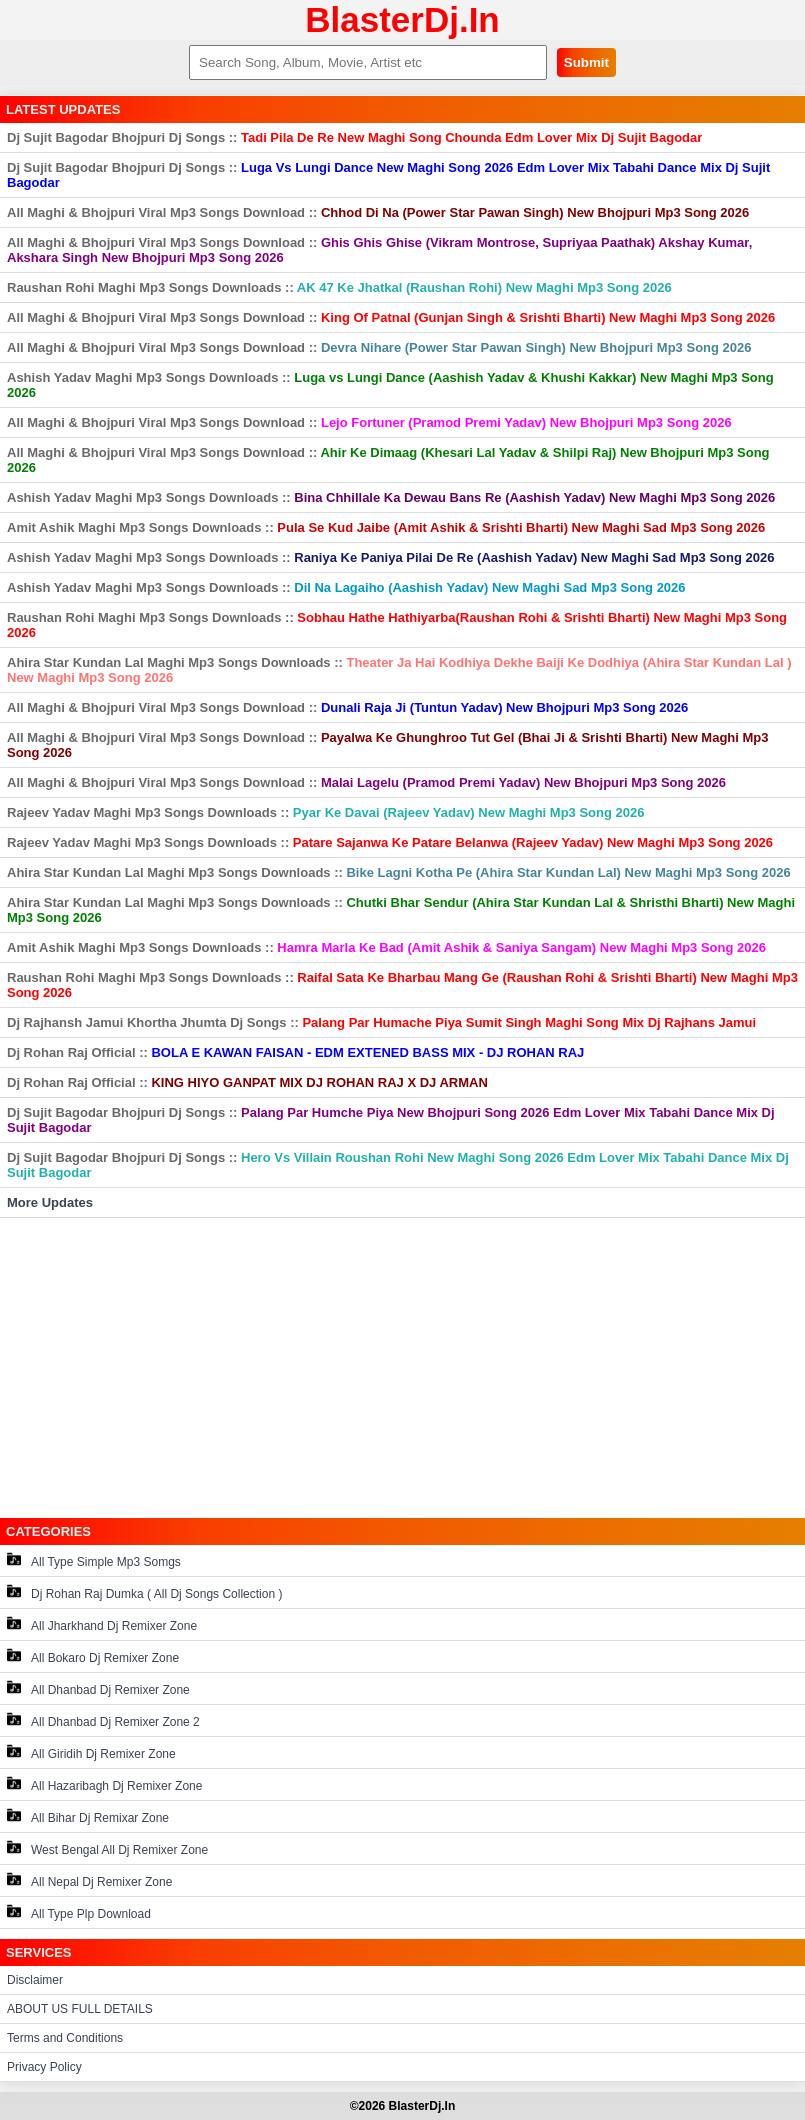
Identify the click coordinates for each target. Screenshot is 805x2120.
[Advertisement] (402, 1368)
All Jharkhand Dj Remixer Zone (102, 1624)
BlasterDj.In (402, 19)
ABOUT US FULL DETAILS (80, 2009)
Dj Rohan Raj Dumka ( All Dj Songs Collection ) (144, 1592)
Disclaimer (35, 1980)
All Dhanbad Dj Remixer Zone (98, 1688)
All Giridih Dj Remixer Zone (91, 1752)
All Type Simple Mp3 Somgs (94, 1560)
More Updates (50, 1202)
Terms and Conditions (65, 2038)
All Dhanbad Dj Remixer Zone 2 (103, 1720)
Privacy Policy (44, 2067)
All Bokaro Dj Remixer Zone (93, 1656)
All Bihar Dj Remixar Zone (88, 1816)
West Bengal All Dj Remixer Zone (107, 1848)
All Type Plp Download (79, 1912)
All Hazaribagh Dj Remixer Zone (104, 1784)
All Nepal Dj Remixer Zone (89, 1880)
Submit (586, 62)
